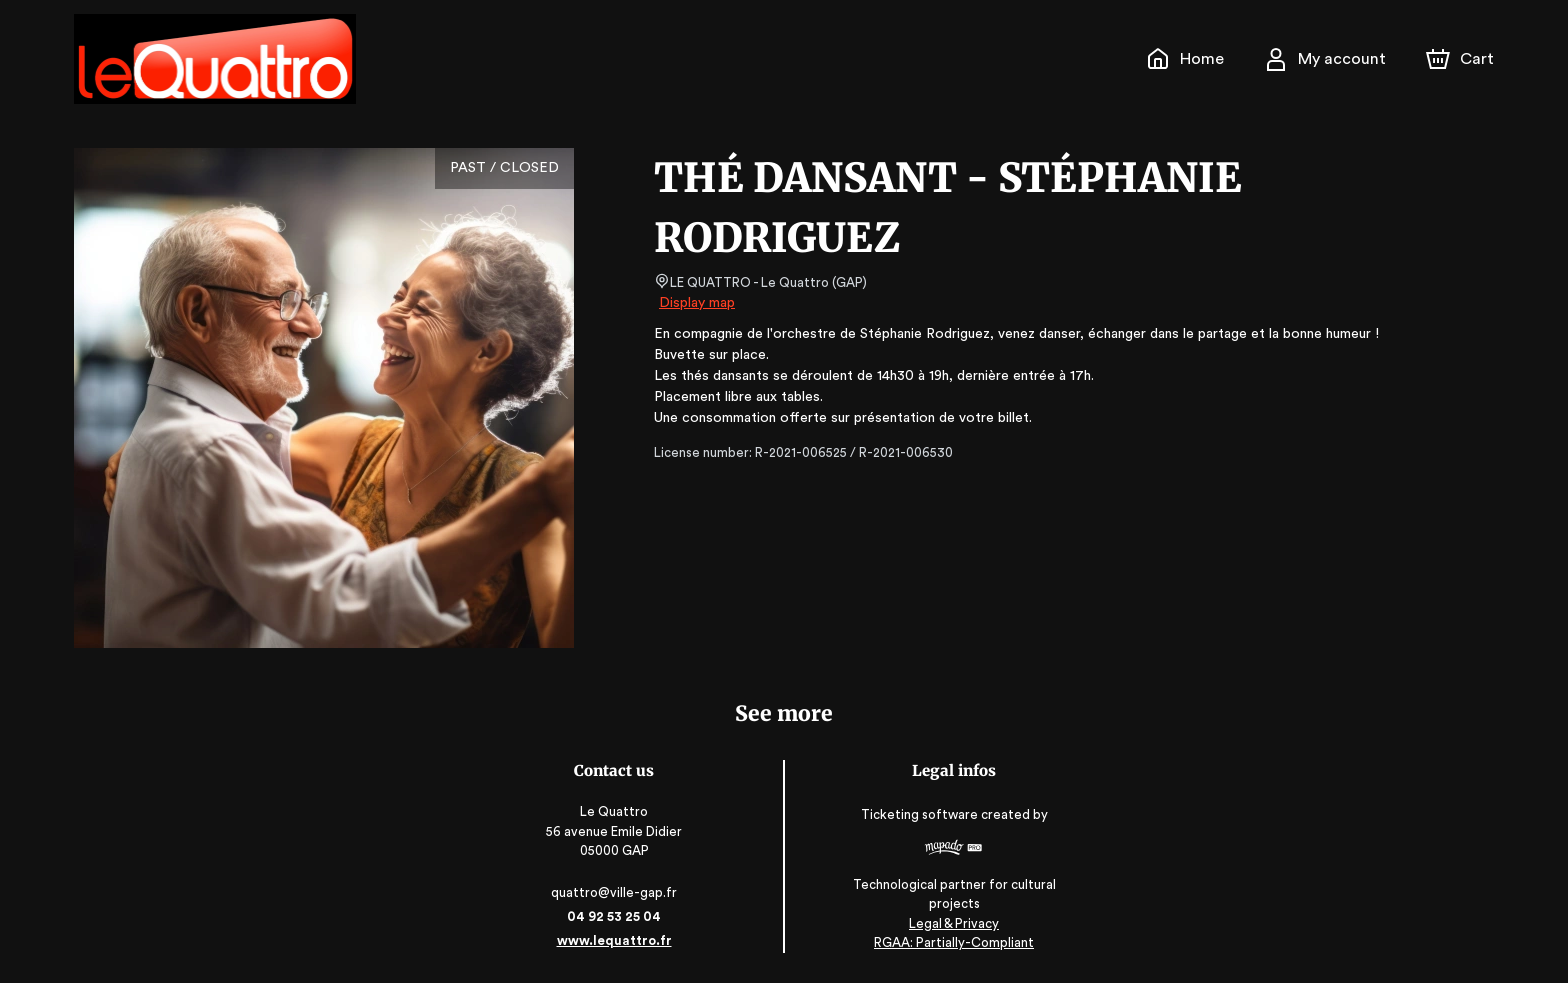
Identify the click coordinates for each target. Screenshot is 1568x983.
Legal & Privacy (953, 923)
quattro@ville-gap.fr (615, 892)
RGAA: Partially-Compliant (953, 942)
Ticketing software (921, 814)
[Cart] (1462, 59)
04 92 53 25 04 (614, 916)
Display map (697, 303)
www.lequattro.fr (614, 940)
